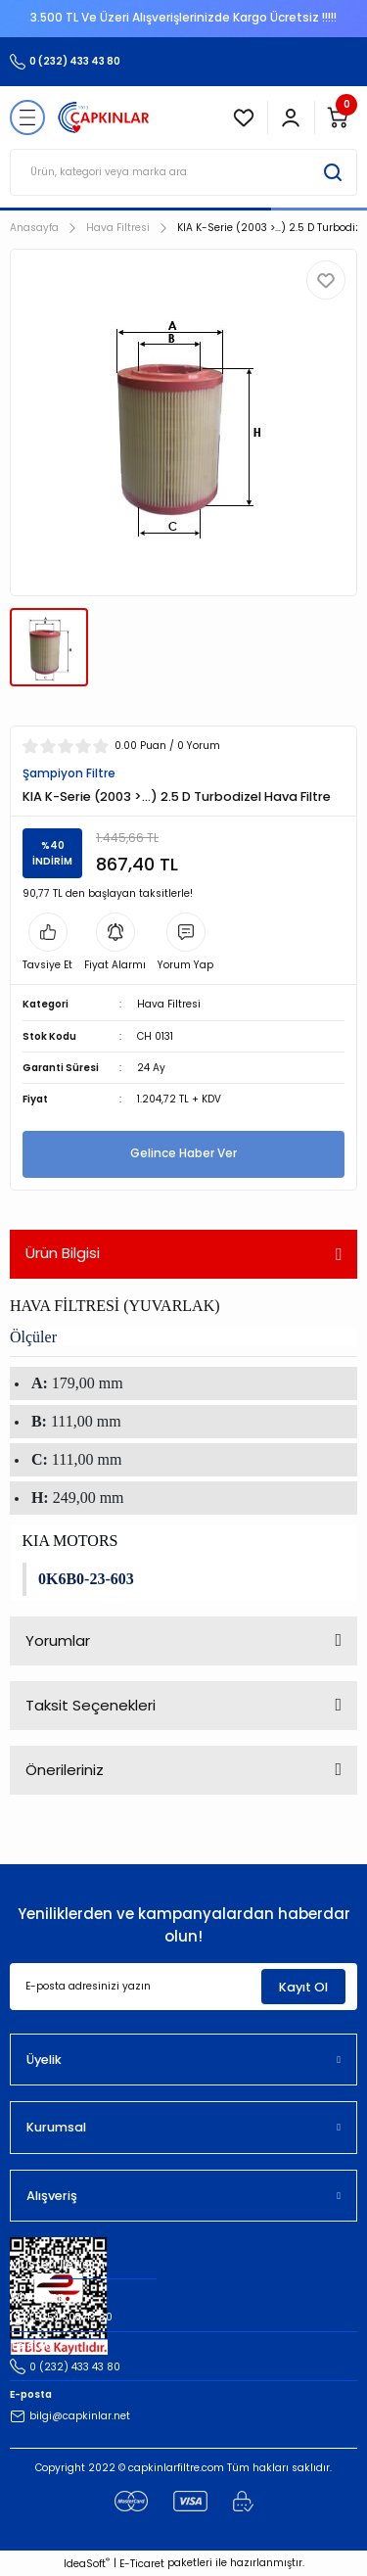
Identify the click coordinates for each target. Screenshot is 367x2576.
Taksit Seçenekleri (90, 1705)
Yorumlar (57, 1640)
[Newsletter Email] (183, 1986)
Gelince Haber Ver (183, 1153)
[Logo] (104, 117)
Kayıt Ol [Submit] (303, 1987)
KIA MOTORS (70, 1540)
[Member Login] (290, 117)
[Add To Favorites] (325, 280)
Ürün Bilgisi (62, 1252)
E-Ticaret (141, 2563)
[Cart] (337, 117)
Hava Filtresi (169, 1004)
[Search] (183, 172)
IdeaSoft (87, 2563)
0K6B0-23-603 (86, 1578)
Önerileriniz (64, 1769)
